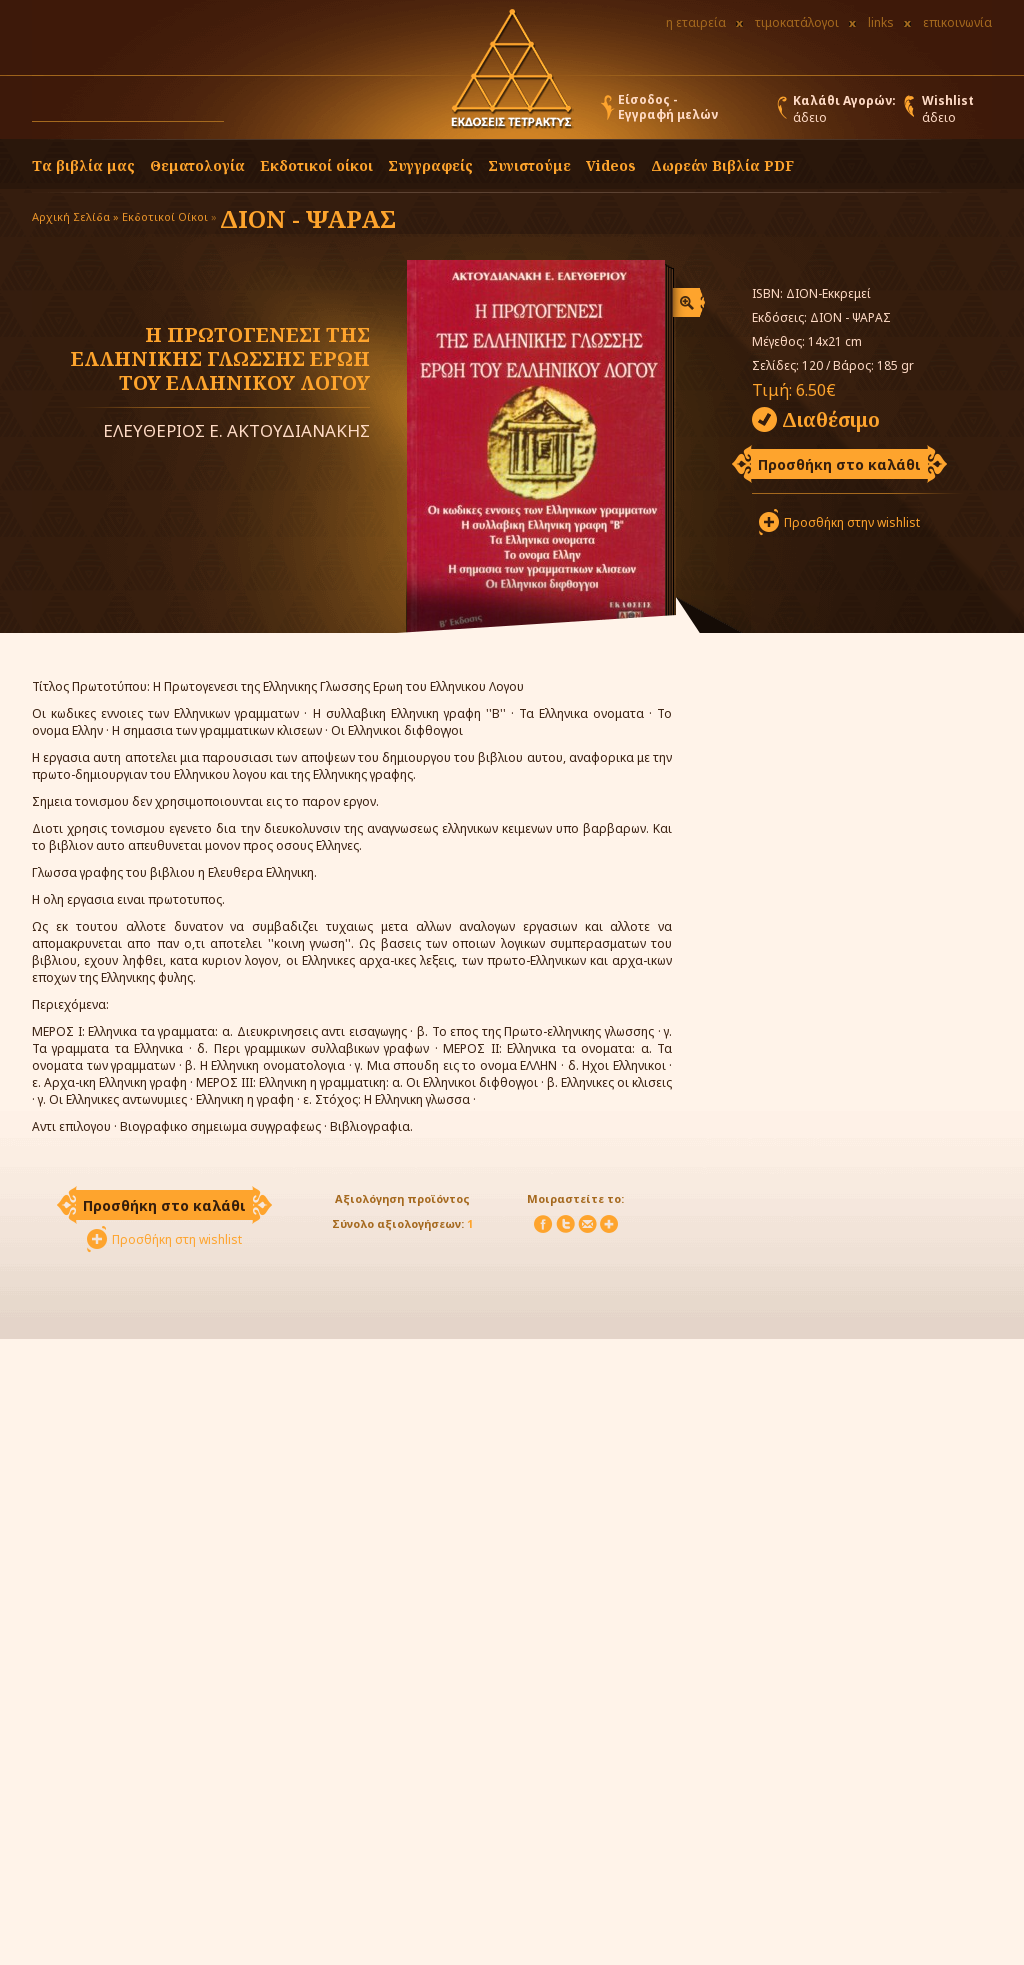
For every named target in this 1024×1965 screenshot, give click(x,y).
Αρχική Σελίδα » (75, 216)
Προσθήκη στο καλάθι (839, 464)
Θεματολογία (197, 165)
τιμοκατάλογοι (797, 22)
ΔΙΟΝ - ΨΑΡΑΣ (308, 218)
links (881, 22)
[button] (243, 112)
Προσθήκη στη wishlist (177, 1239)
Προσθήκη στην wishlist (852, 522)
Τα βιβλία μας (83, 165)
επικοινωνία (957, 22)
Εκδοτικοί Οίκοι (165, 216)
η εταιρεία (696, 22)
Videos (611, 165)
